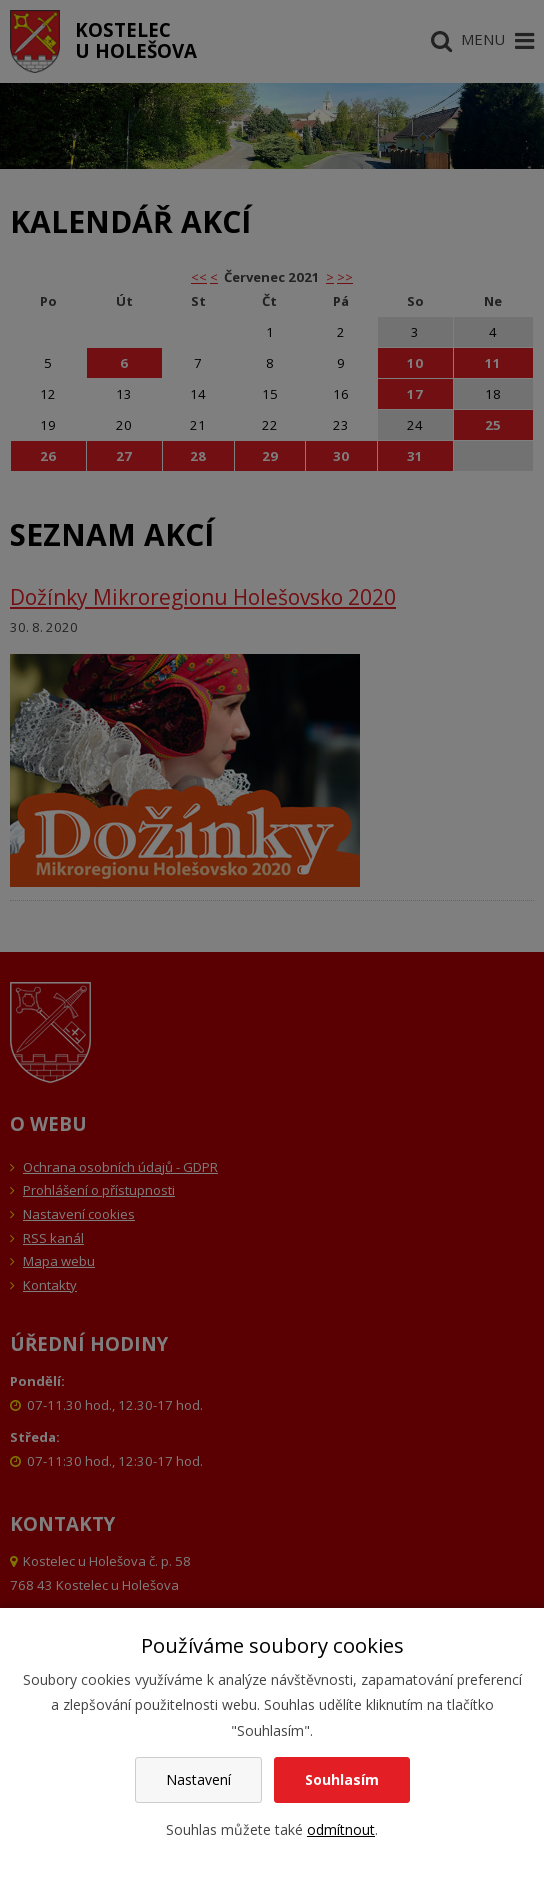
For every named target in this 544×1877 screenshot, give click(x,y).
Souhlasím (342, 1779)
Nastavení (198, 1779)
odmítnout (341, 1829)
